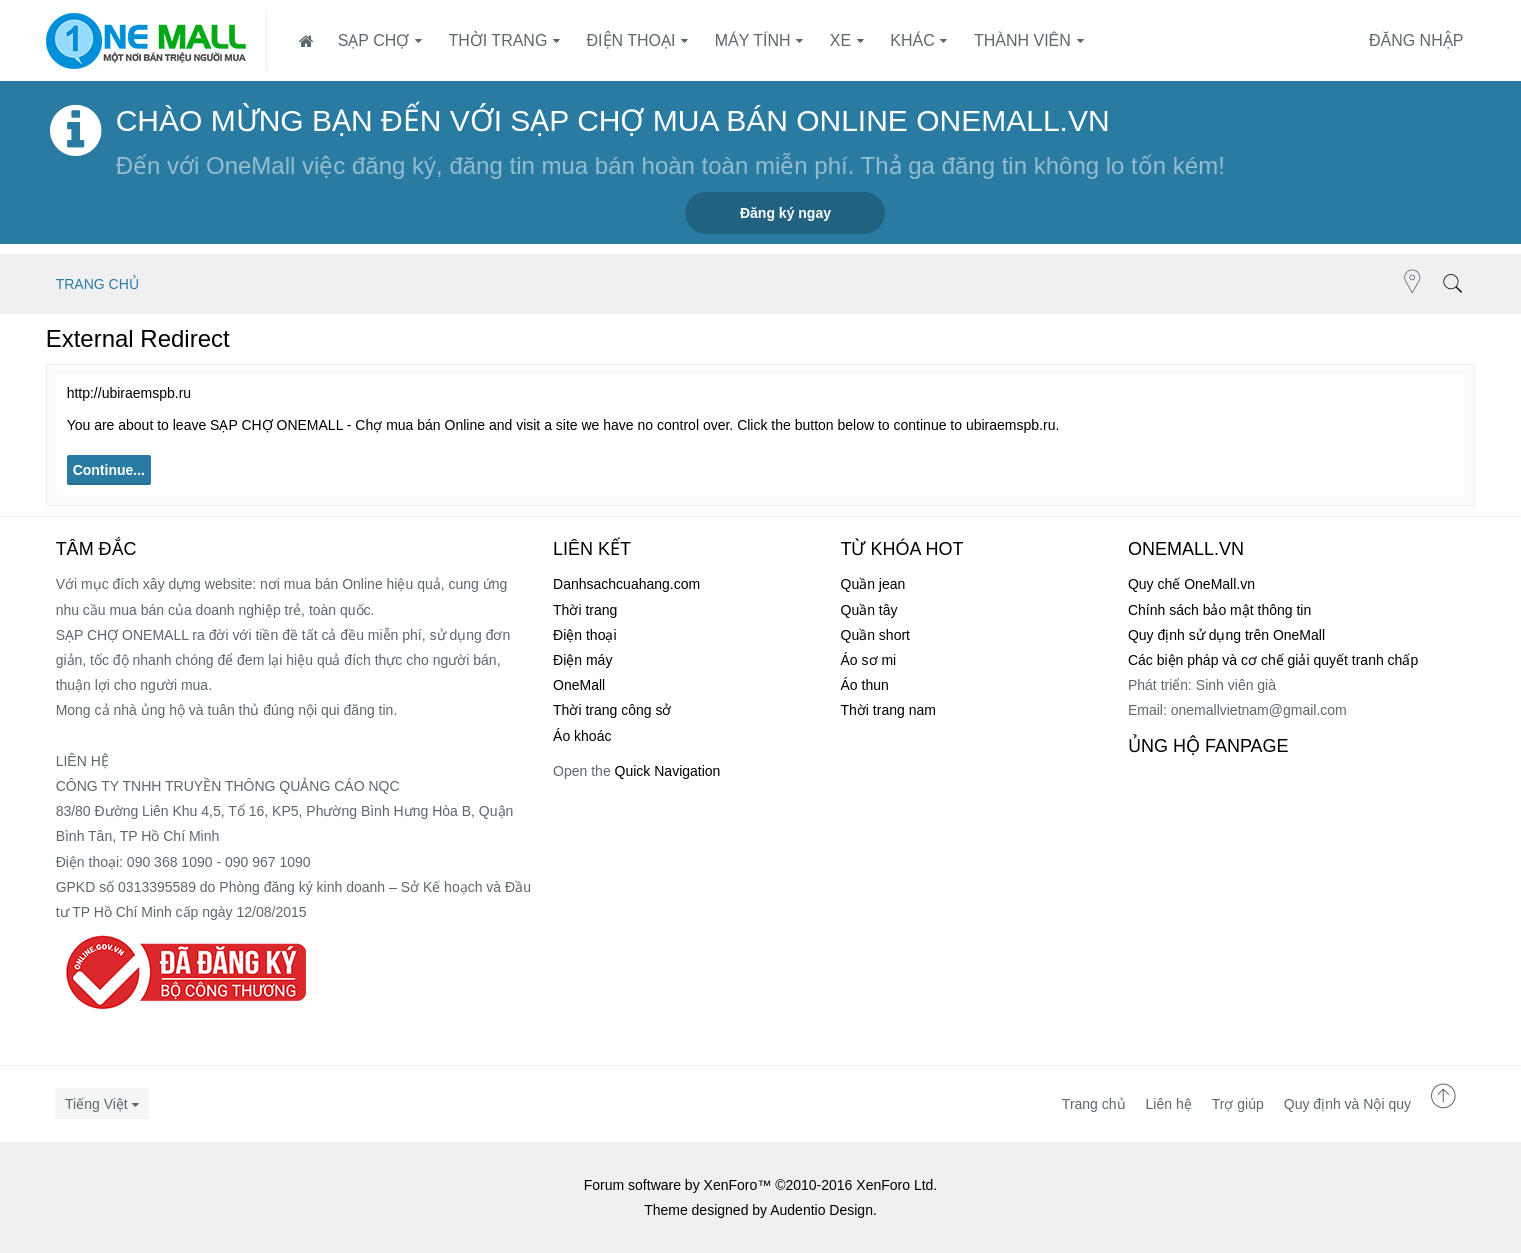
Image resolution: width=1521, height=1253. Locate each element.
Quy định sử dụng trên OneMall (1226, 635)
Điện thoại (631, 40)
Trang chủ (1094, 1104)
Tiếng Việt (96, 1104)
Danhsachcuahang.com (626, 584)
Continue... (109, 470)
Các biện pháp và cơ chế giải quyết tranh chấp (1273, 660)
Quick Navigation (668, 771)
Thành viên (1022, 40)
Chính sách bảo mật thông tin (1219, 610)
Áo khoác (582, 736)
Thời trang (497, 40)
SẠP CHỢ (374, 40)
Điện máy (582, 660)
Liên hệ (1169, 1104)
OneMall (579, 685)
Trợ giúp (1238, 1104)
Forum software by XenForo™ (761, 1185)
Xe (840, 40)
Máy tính (753, 40)
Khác (912, 40)
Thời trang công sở (612, 710)
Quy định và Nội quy (1347, 1104)
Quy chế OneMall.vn (1191, 584)
